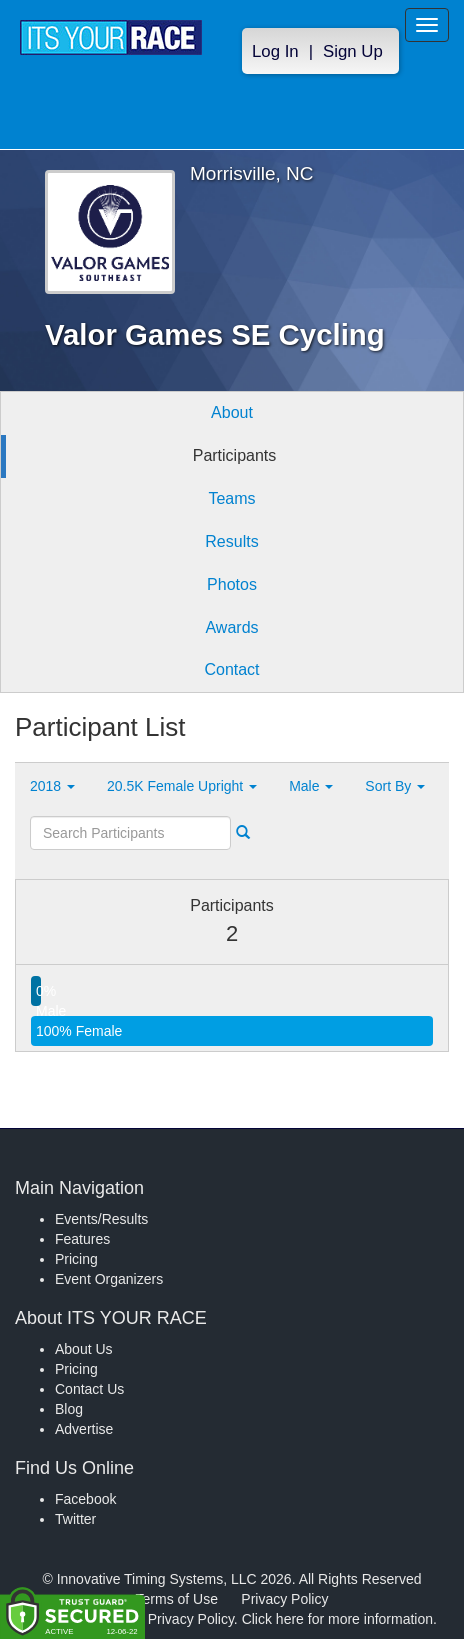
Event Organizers (109, 1279)
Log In (275, 51)
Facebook (85, 1499)
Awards (231, 627)
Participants (235, 455)
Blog (69, 1409)
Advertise (84, 1429)
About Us (84, 1349)
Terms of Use (177, 1599)
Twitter (75, 1519)
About (232, 412)
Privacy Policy (284, 1599)
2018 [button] (52, 786)
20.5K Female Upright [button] (182, 786)
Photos (232, 584)
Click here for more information (337, 1619)
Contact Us (89, 1389)
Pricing (76, 1259)
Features (82, 1239)
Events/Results (101, 1219)
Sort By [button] (395, 786)
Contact (231, 669)
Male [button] (311, 786)
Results (231, 541)
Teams (231, 498)
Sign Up (353, 51)
